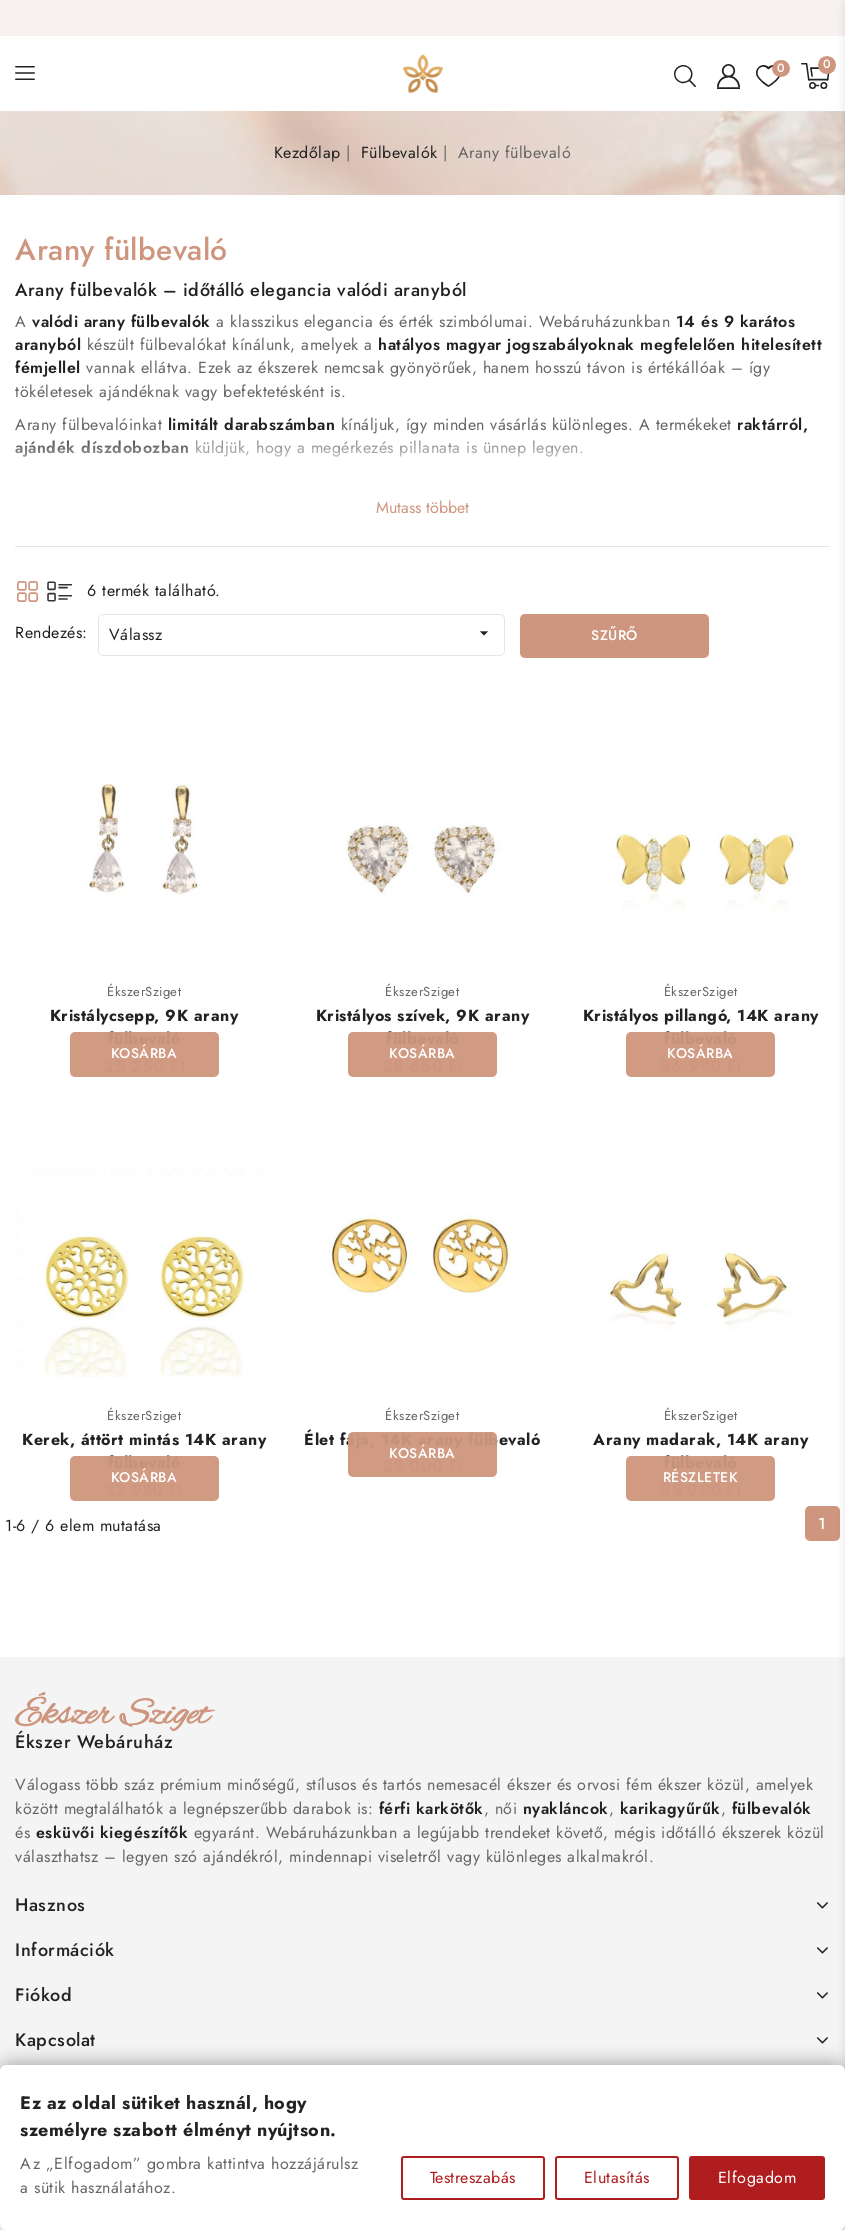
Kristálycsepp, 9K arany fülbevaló (144, 1027)
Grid (27, 591)
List (59, 591)
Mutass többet (422, 507)
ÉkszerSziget (144, 991)
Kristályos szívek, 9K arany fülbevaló (423, 1027)
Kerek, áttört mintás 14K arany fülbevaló (144, 1451)
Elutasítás (617, 2177)
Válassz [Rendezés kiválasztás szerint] (302, 634)
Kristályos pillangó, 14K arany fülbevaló (701, 1027)
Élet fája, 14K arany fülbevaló (422, 1439)
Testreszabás (473, 2177)
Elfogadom (757, 2177)
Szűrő (614, 636)
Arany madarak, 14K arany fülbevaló (700, 1451)
